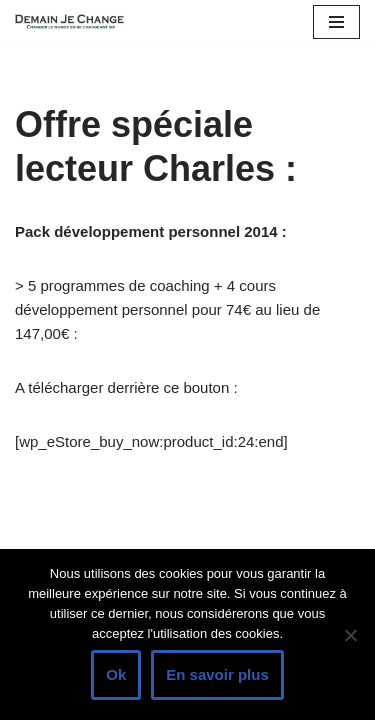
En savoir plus (217, 674)
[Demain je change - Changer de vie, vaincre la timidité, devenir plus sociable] (75, 21)
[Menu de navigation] (336, 22)
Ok (116, 674)
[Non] (350, 635)
